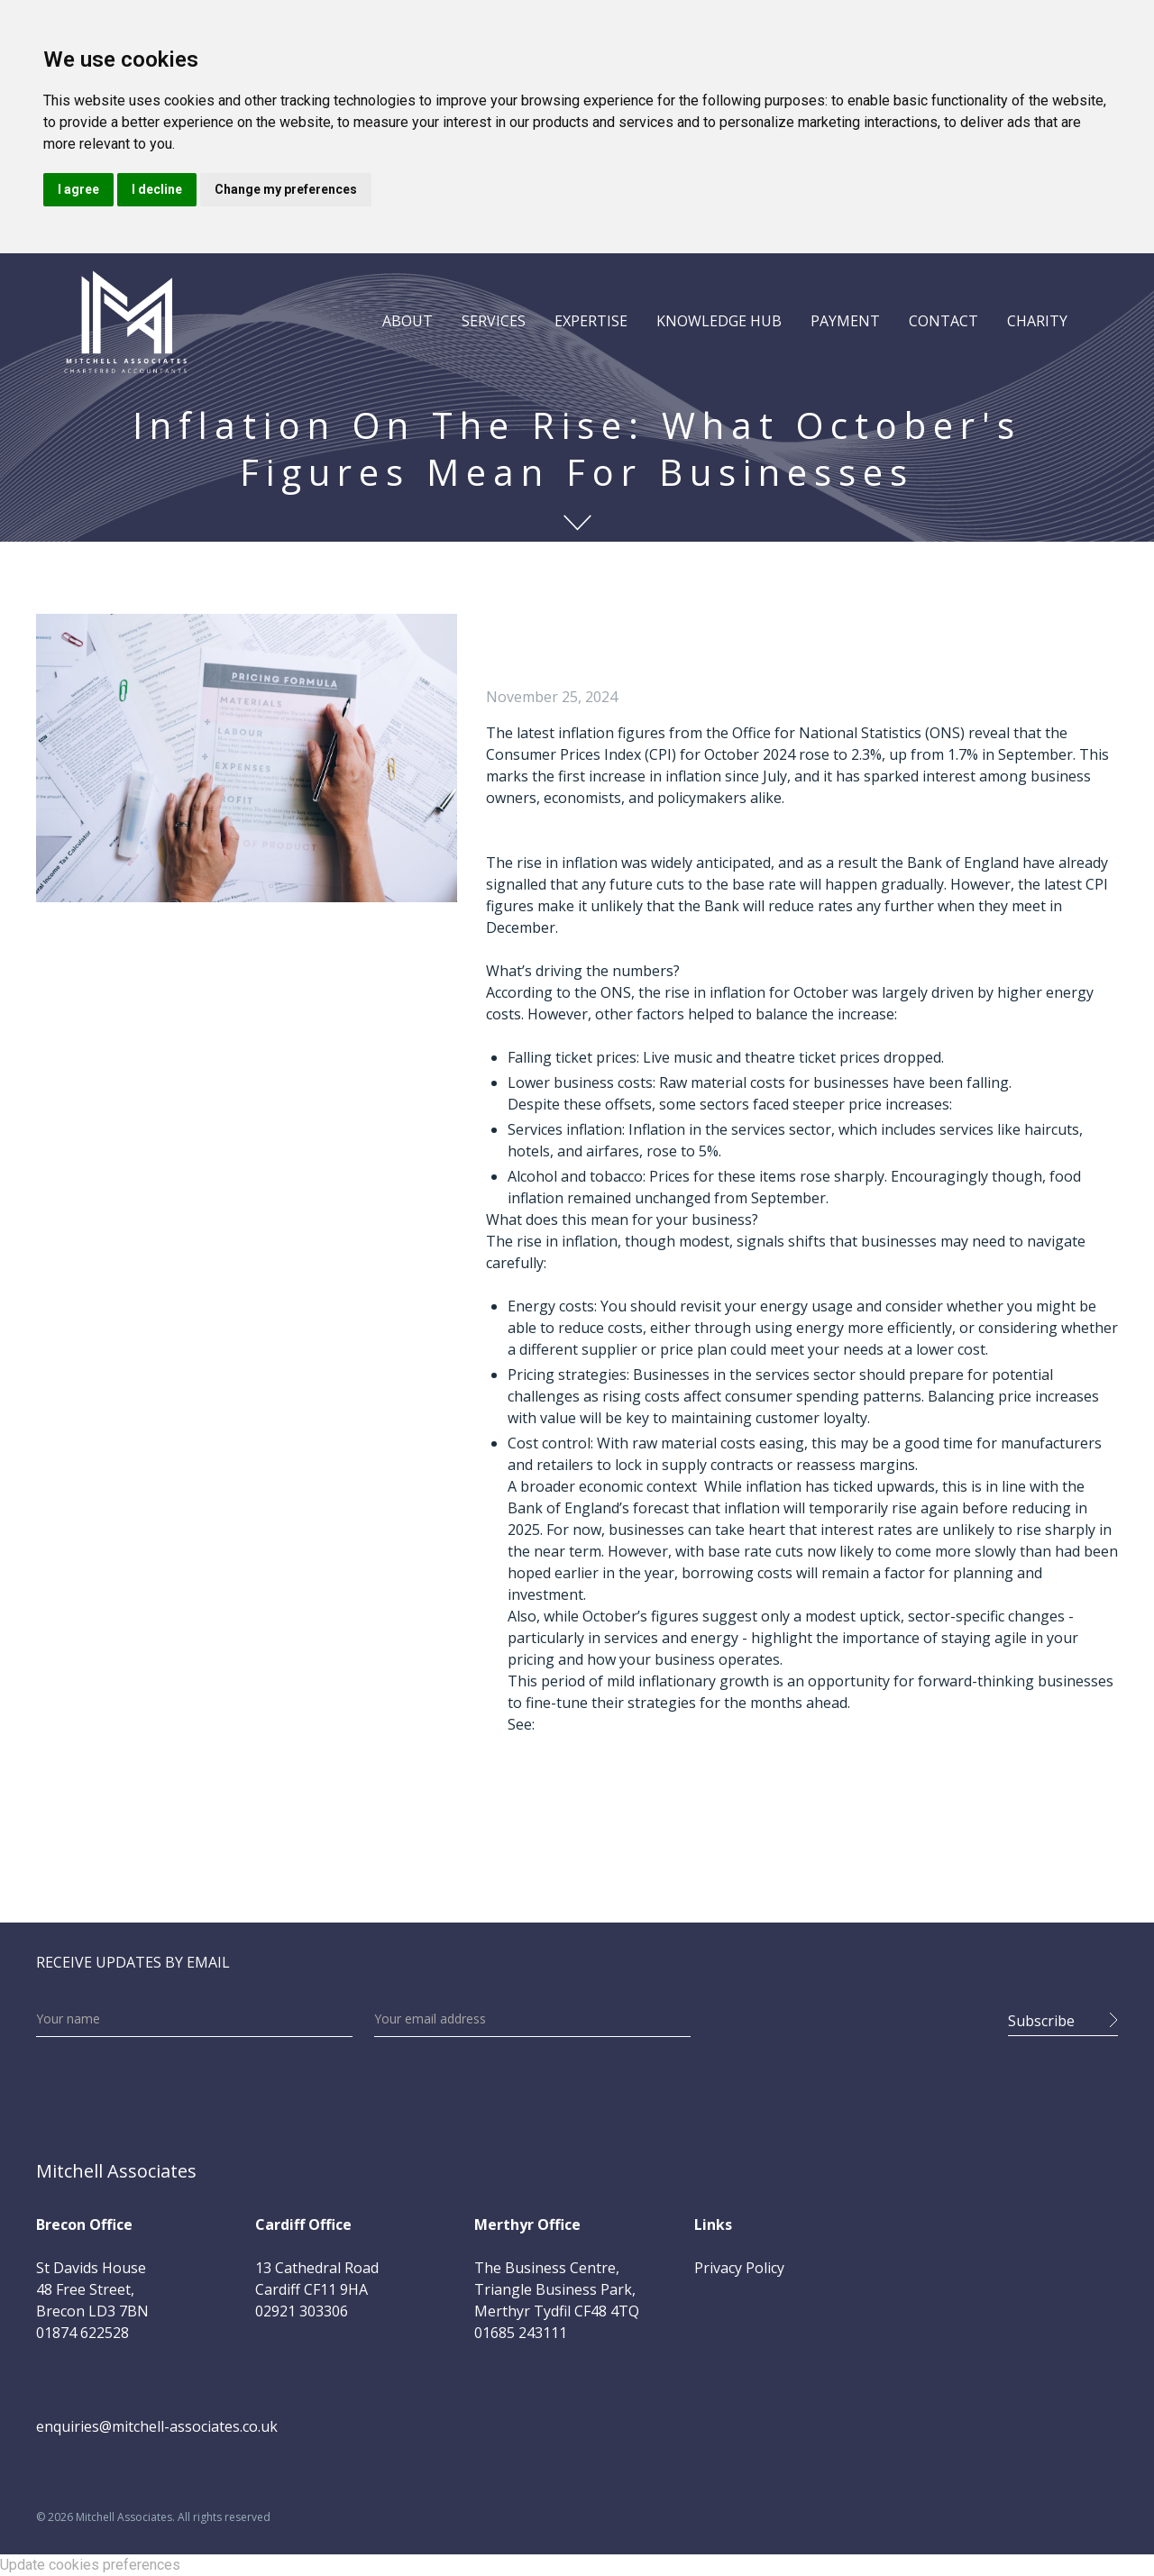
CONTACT (943, 321)
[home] (125, 320)
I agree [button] (78, 189)
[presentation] (849, 2015)
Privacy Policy (739, 2268)
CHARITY (1037, 321)
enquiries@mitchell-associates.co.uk (157, 2426)
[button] (407, 321)
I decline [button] (157, 189)
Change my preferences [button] (286, 189)
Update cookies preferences (90, 2564)
